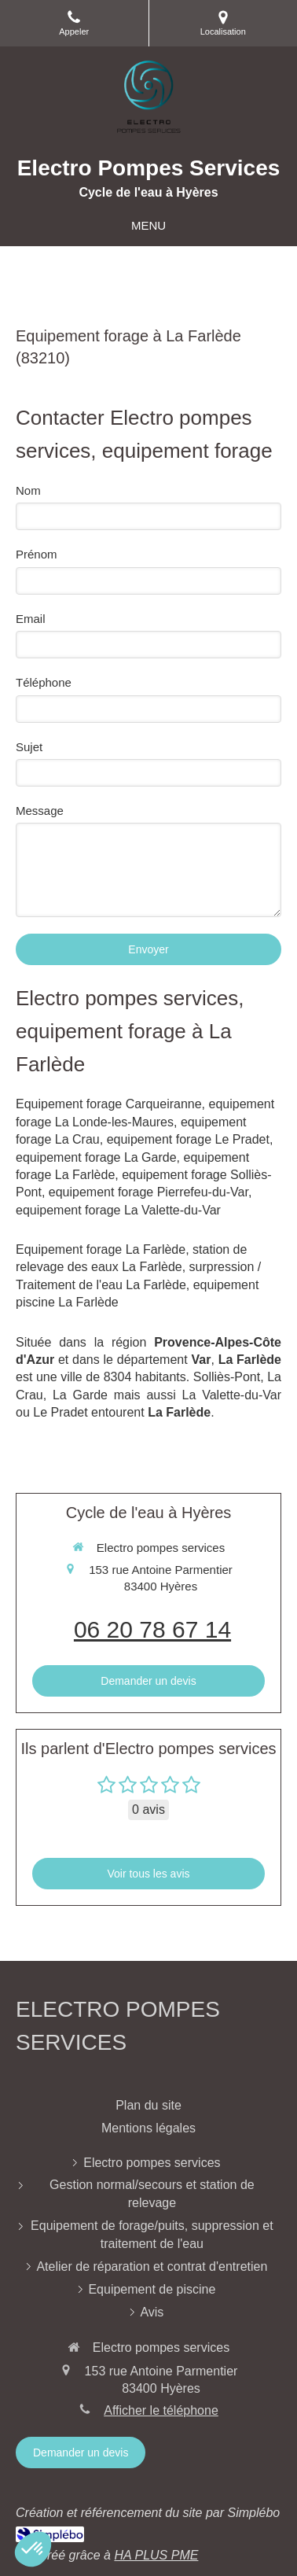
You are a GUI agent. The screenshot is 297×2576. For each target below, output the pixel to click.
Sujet (29, 747)
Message (40, 810)
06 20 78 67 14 (152, 1629)
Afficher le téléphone (161, 2410)
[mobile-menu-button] (148, 225)
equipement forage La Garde (96, 1157)
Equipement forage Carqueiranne (109, 1104)
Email (31, 618)
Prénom (36, 554)
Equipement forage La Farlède (100, 1249)
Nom (28, 490)
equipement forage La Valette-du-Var (118, 1210)
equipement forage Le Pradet (188, 1139)
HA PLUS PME (156, 2555)
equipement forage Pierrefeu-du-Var (148, 1192)
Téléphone (44, 682)
